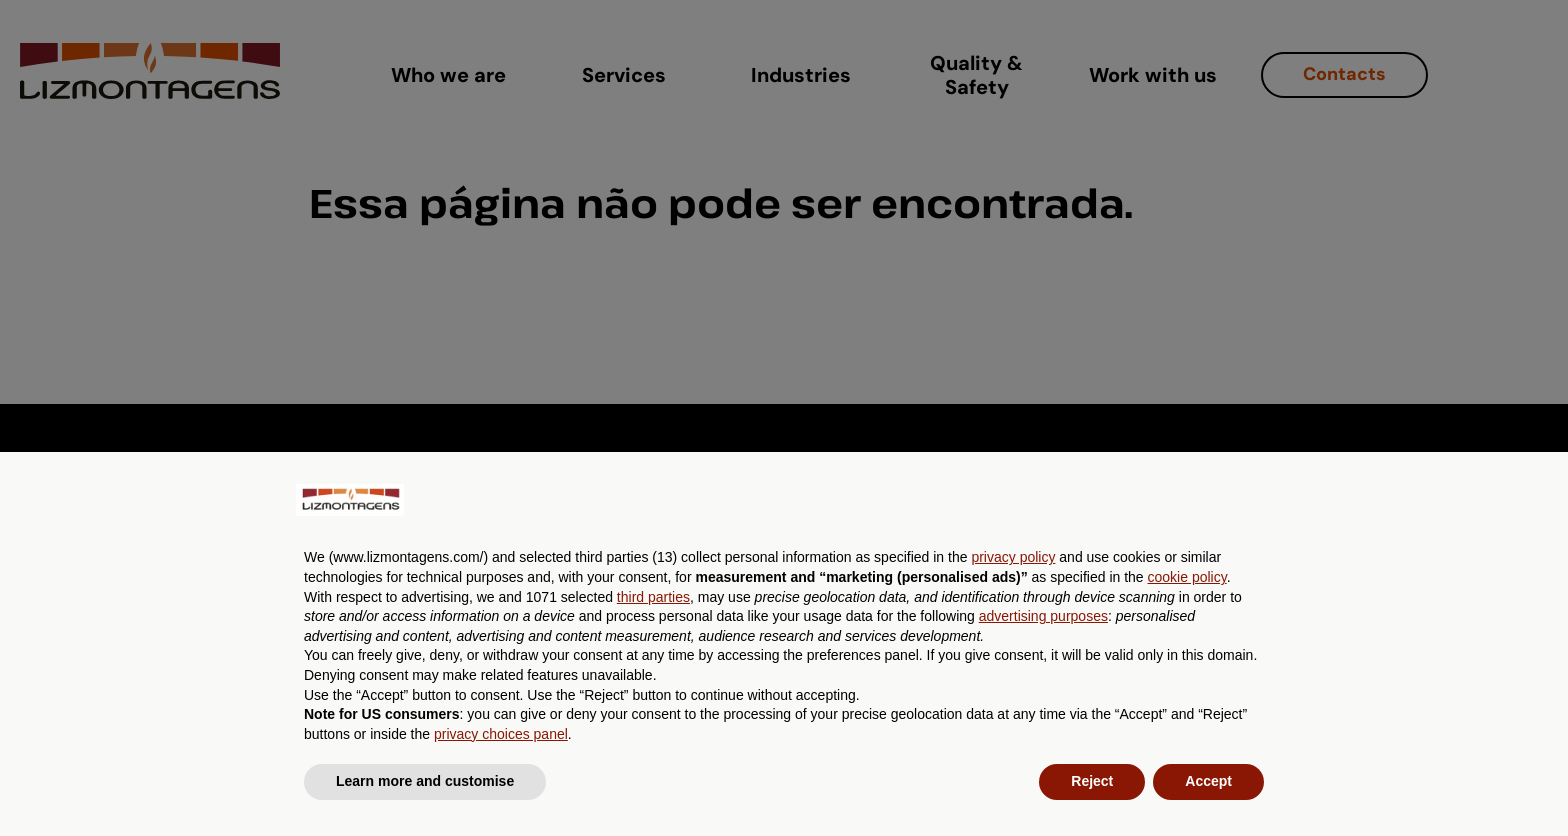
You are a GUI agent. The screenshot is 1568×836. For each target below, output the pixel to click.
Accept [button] (1208, 781)
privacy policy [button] (1013, 557)
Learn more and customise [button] (425, 781)
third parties (653, 597)
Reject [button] (1092, 781)
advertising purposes (1043, 616)
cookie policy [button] (1187, 577)
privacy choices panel (501, 734)
